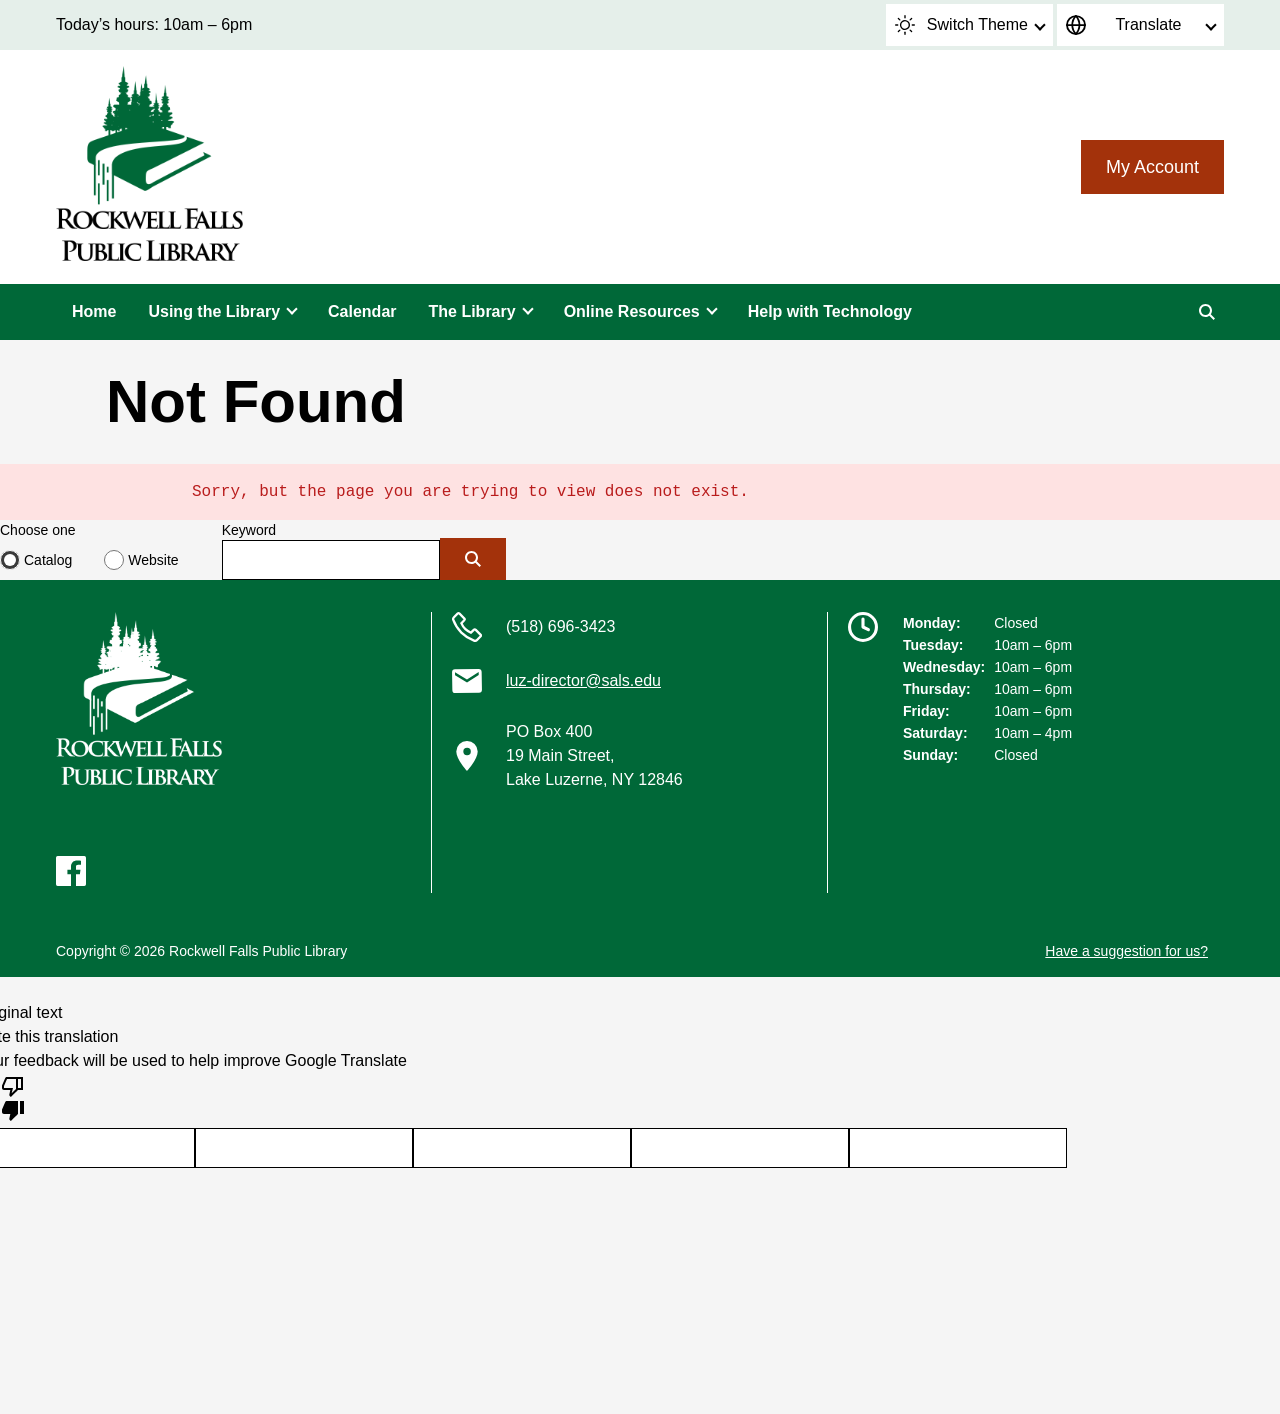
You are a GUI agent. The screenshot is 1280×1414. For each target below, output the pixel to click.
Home (94, 311)
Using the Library (214, 311)
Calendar (362, 311)
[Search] (1207, 312)
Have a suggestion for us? (1126, 951)
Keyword (249, 530)
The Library (472, 311)
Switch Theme (961, 25)
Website (153, 560)
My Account (1152, 167)
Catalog (48, 560)
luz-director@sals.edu (583, 680)
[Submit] (473, 559)
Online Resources (632, 311)
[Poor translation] (13, 1097)
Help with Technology (830, 311)
